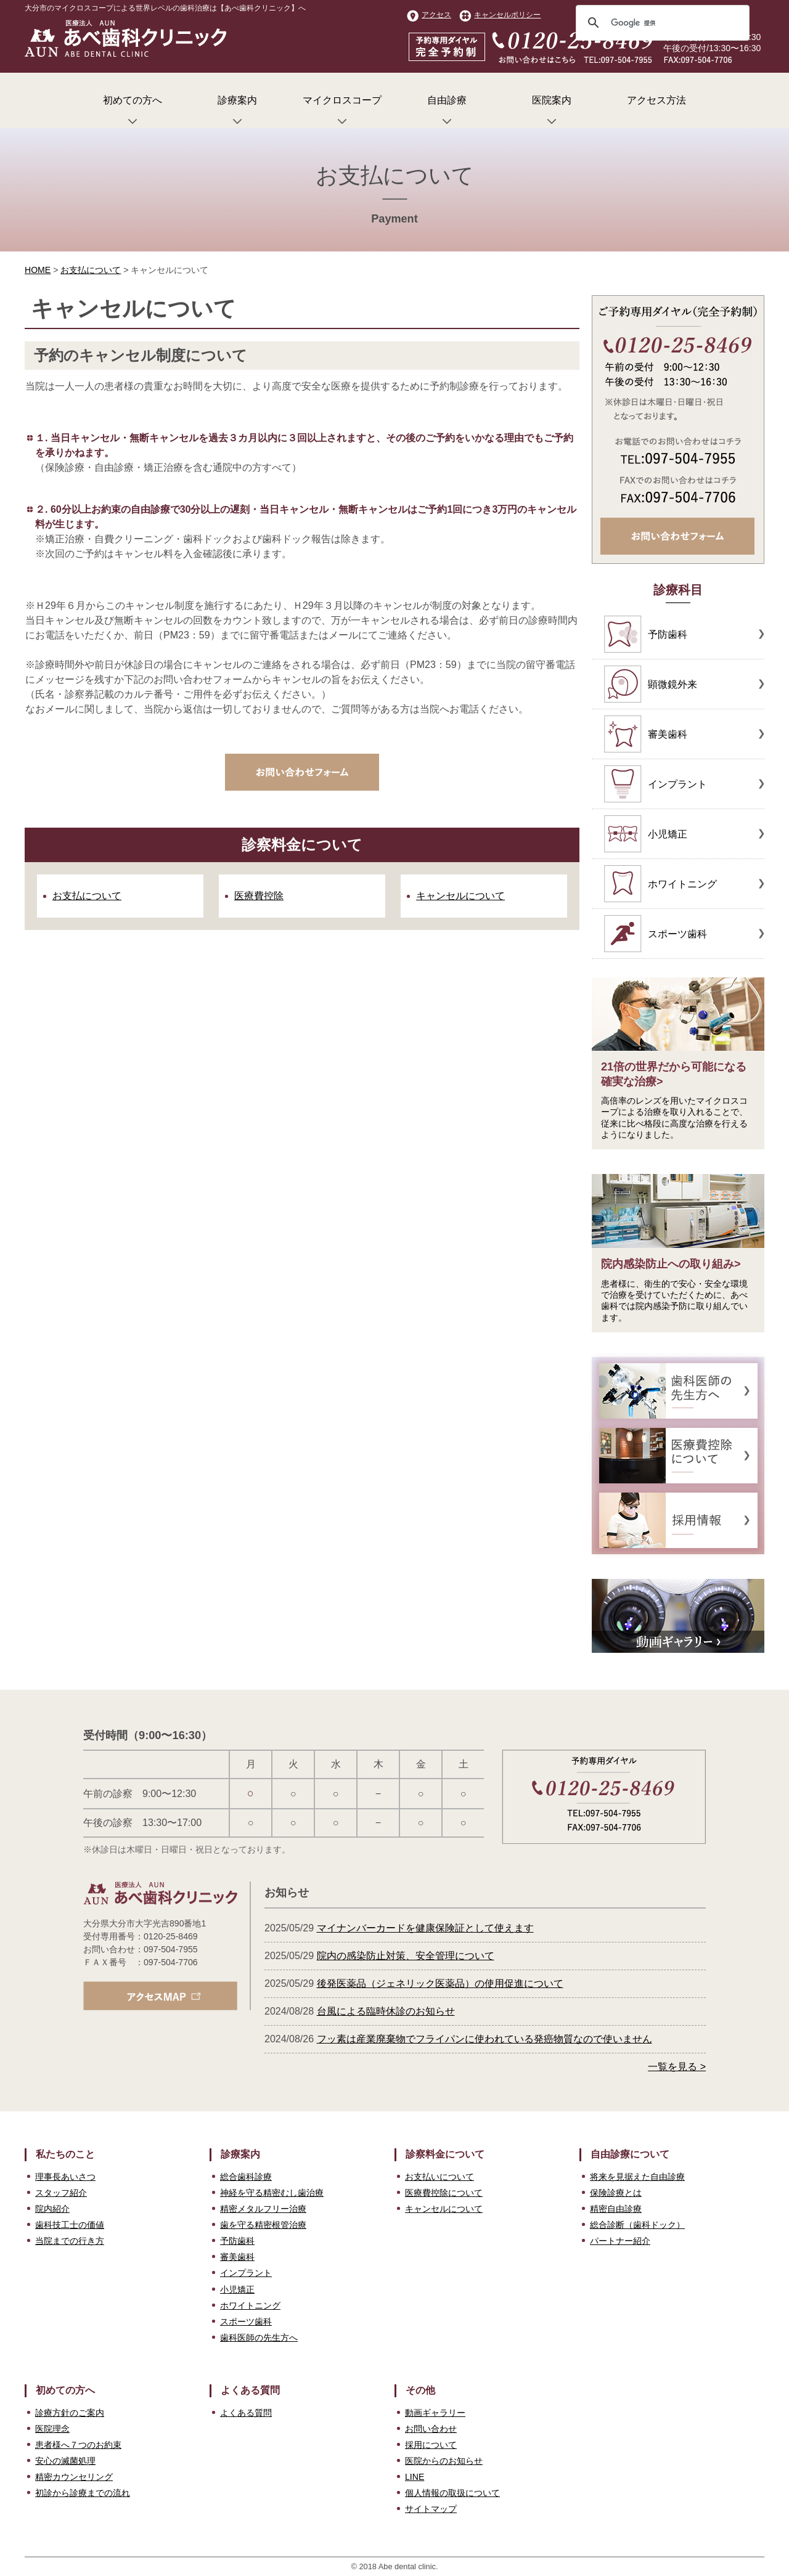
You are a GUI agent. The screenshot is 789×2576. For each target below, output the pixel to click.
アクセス (429, 14)
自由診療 (447, 111)
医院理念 (52, 2429)
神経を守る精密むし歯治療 (272, 2193)
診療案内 (237, 111)
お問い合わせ (431, 2429)
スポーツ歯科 (246, 2321)
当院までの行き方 (69, 2241)
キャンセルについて (460, 896)
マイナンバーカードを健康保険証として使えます (425, 1928)
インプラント (246, 2273)
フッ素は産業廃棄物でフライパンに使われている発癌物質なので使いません (484, 2039)
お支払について (90, 270)
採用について (431, 2445)
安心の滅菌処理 (65, 2461)
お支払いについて (439, 2177)
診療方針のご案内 (69, 2413)
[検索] (661, 22)
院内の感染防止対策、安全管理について (405, 1955)
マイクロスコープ (342, 111)
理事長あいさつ (65, 2177)
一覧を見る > (677, 2066)
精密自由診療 (616, 2209)
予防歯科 (237, 2241)
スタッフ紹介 (61, 2193)
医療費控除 (259, 896)
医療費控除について (444, 2193)
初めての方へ (132, 111)
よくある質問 (246, 2413)
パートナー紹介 (620, 2241)
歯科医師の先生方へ (259, 2337)
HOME (38, 270)
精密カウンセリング (74, 2477)
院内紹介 (52, 2209)
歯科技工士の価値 (69, 2225)
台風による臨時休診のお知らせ (386, 2011)
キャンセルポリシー (500, 14)
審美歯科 (237, 2257)
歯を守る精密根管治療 (263, 2225)
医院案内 (551, 111)
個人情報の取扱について (452, 2493)
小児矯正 (237, 2289)
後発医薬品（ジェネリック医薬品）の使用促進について (440, 1983)
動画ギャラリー (435, 2413)
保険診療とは (616, 2193)
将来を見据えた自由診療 (637, 2177)
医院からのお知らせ (444, 2461)
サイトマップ (431, 2509)
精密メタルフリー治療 (263, 2209)
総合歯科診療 (246, 2177)
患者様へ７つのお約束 (78, 2445)
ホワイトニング (250, 2305)
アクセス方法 (656, 100)
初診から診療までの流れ (82, 2493)
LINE (414, 2477)
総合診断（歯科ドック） (637, 2225)
